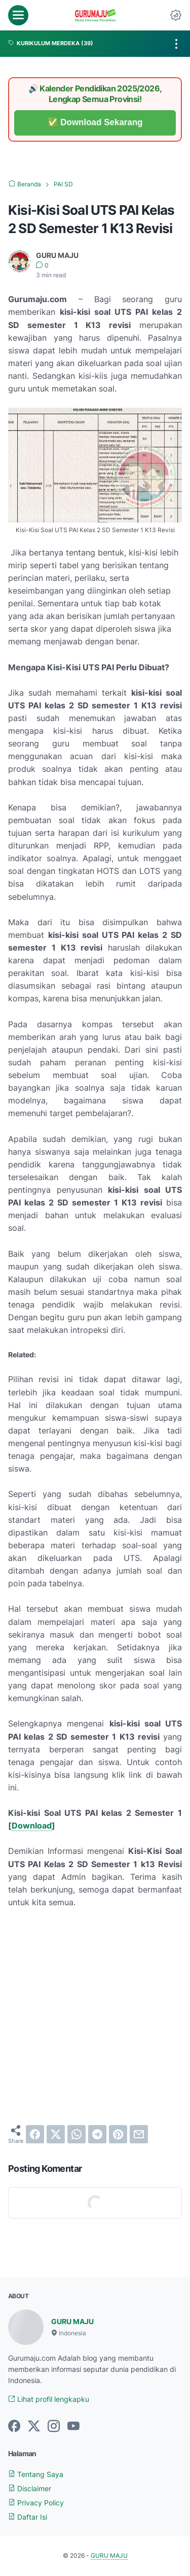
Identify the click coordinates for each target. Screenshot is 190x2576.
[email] (139, 2134)
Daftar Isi (27, 2517)
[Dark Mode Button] (176, 15)
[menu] (18, 15)
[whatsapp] (76, 2134)
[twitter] (56, 2134)
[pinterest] (118, 2134)
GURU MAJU (72, 2321)
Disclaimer (29, 2488)
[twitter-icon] (34, 2426)
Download (32, 1825)
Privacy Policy (36, 2502)
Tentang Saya (35, 2474)
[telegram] (97, 2134)
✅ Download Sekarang (95, 122)
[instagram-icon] (54, 2426)
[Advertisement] (95, 2016)
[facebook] (35, 2134)
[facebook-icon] (14, 2426)
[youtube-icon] (73, 2426)
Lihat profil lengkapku (48, 2399)
